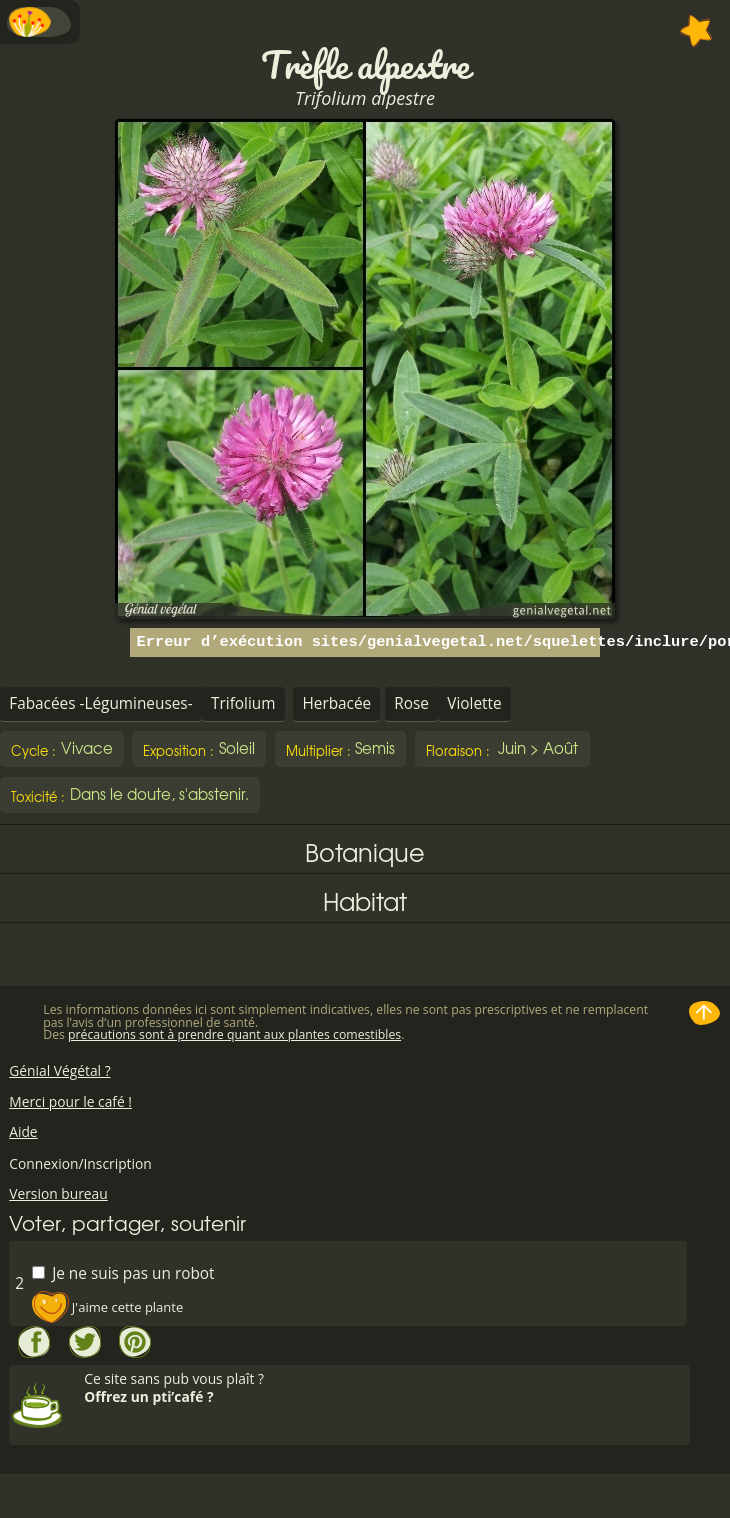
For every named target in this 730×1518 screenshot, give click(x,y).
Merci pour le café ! (70, 1101)
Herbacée (336, 703)
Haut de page (705, 1013)
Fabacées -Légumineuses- (100, 703)
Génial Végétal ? (59, 1070)
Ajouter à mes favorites (696, 31)
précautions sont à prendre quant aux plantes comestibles (234, 1034)
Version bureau (58, 1193)
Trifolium (243, 703)
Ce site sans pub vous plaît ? (384, 1387)
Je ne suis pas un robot (123, 1272)
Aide (23, 1131)
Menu (40, 22)
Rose (411, 703)
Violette (474, 703)
